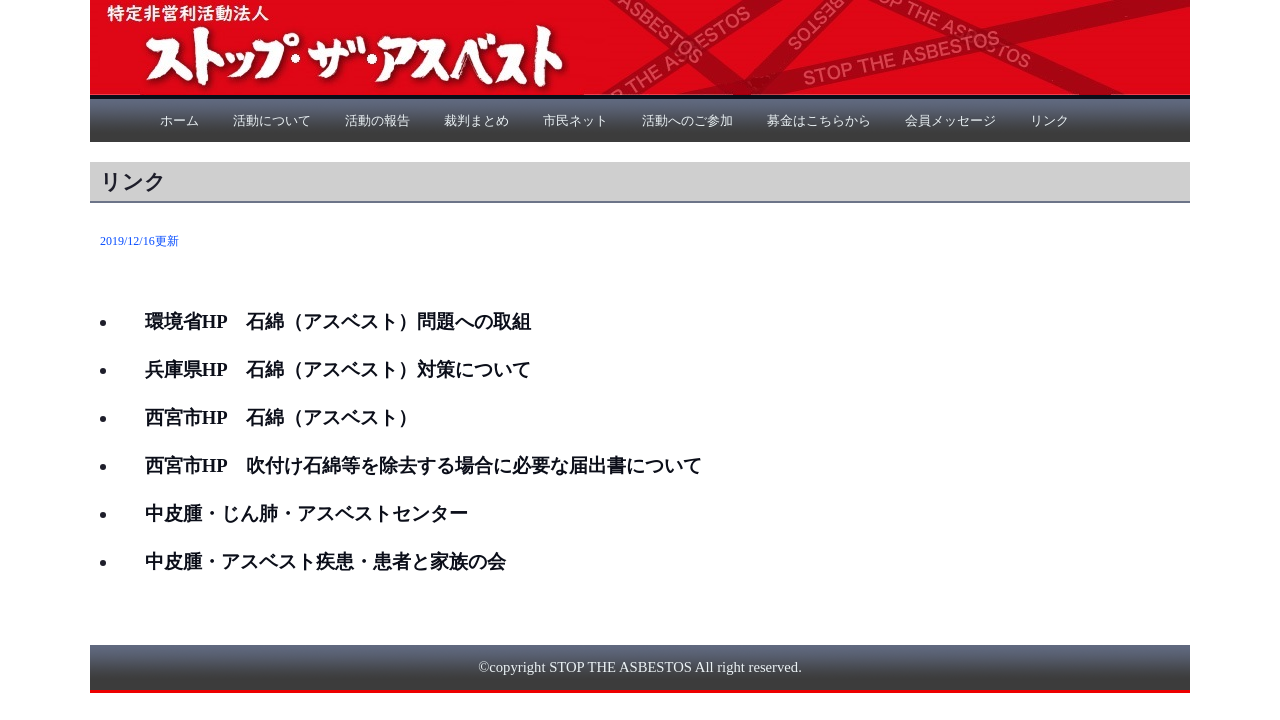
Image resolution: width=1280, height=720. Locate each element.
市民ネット (575, 120)
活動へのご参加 (687, 120)
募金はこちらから (819, 120)
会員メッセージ (950, 120)
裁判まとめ (476, 120)
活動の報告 (377, 120)
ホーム (179, 120)
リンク (1049, 120)
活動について (272, 120)
